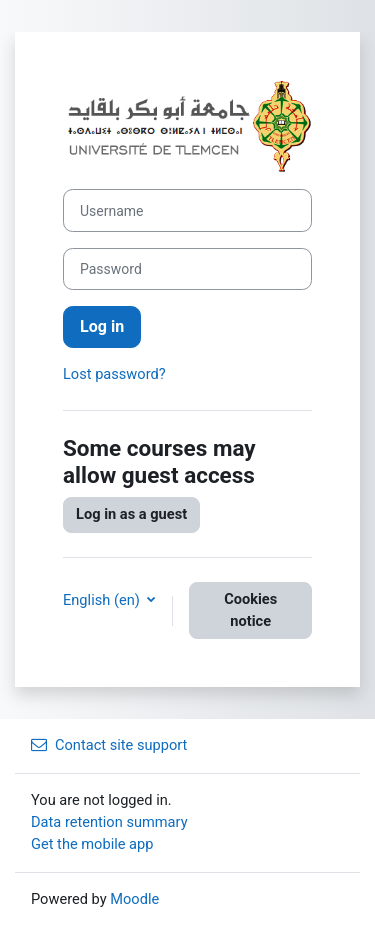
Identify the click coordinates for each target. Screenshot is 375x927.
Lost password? (114, 374)
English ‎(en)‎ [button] (103, 600)
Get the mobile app (92, 844)
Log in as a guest (131, 514)
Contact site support (109, 745)
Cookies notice (250, 610)
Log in (102, 326)
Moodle (134, 899)
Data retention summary (109, 822)
